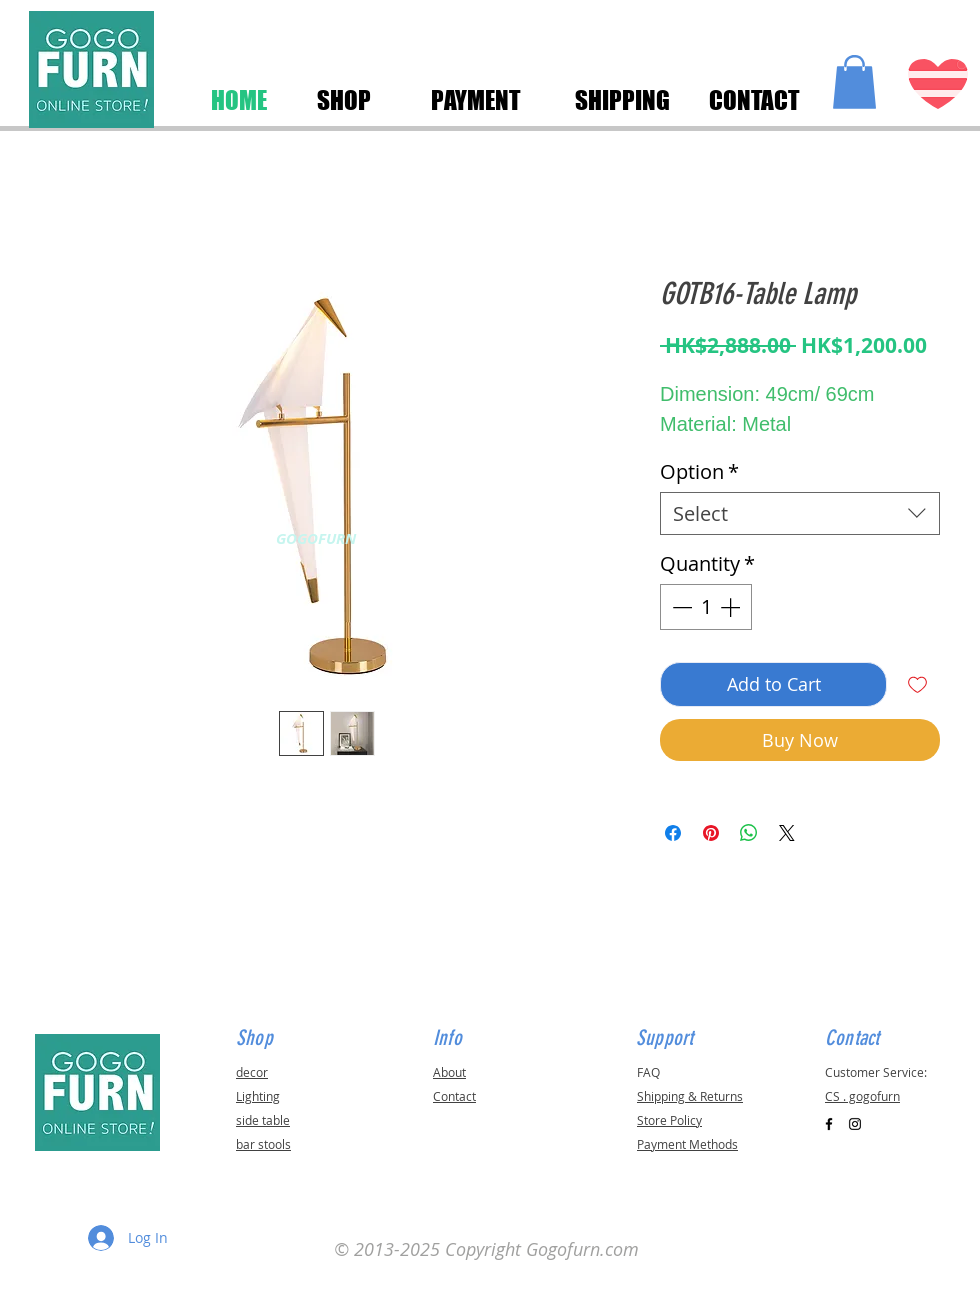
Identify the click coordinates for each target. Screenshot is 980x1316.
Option (699, 471)
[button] (854, 82)
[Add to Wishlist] (917, 684)
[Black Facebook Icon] (829, 1124)
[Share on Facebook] (673, 833)
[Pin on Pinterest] (711, 833)
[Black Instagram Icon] (855, 1124)
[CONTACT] (754, 100)
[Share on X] (787, 833)
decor (252, 1072)
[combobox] (800, 513)
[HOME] (239, 100)
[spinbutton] (706, 607)
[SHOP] (343, 100)
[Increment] (732, 607)
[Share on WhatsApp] (749, 833)
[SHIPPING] (622, 100)
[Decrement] (680, 607)
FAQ (648, 1072)
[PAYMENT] (476, 100)
